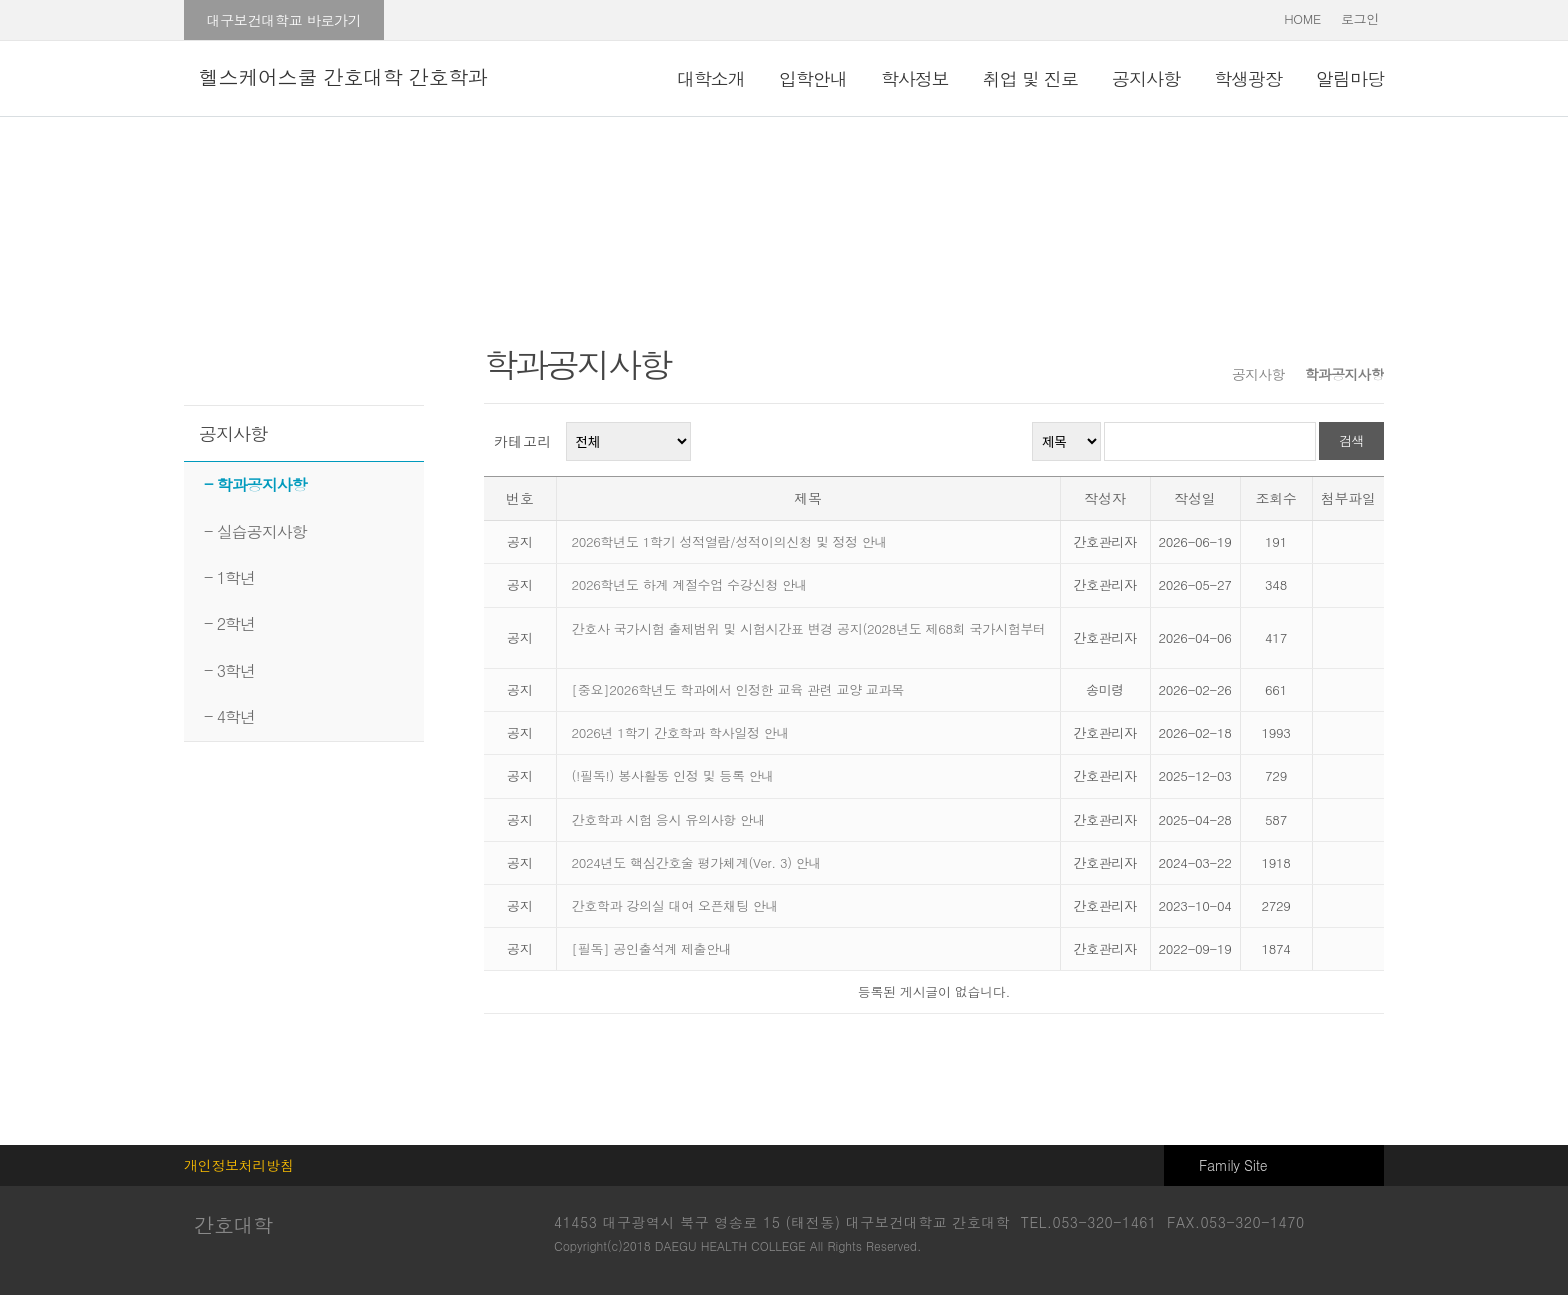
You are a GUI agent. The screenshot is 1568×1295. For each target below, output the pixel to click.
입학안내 (813, 78)
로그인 (1360, 18)
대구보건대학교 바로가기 (283, 20)
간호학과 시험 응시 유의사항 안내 (669, 819)
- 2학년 (229, 623)
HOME (1302, 18)
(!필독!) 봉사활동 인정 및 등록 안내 (673, 775)
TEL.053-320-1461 (1089, 1222)
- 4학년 (229, 716)
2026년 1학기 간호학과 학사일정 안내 (681, 732)
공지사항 (1146, 78)
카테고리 (523, 441)
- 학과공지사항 (255, 484)
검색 (1351, 440)
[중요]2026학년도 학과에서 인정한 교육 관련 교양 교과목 (738, 689)
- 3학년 (229, 670)
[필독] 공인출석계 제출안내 (654, 948)
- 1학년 (229, 577)
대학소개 (711, 78)
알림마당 (1350, 78)
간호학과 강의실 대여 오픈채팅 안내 (677, 905)
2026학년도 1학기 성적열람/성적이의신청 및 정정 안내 (730, 541)
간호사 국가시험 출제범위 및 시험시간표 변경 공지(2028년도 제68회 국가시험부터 (809, 628)
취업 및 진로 (1030, 78)
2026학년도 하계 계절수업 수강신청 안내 (690, 584)
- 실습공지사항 (255, 531)
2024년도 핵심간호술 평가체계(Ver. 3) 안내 (697, 862)
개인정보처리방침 (239, 1165)
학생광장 (1248, 78)
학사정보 (915, 78)
